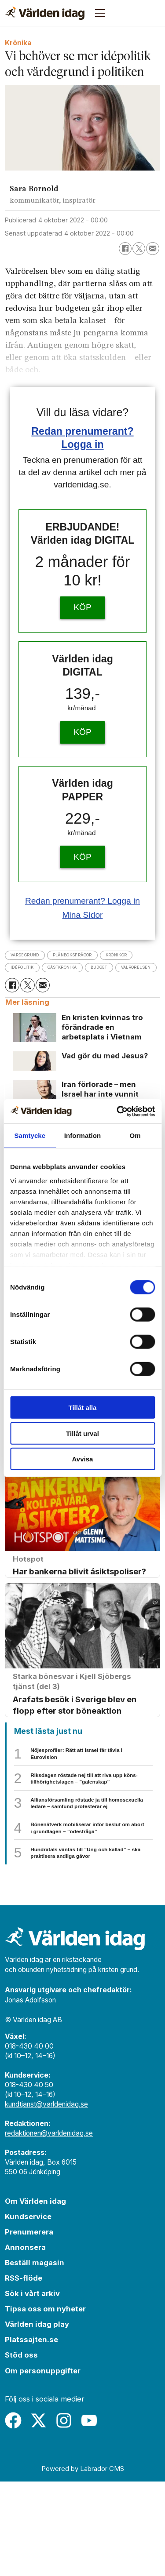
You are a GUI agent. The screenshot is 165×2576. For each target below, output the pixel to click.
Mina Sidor (82, 914)
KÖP (82, 607)
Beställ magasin (34, 2357)
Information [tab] (82, 1135)
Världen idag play (37, 2419)
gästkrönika (127, 968)
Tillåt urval (82, 1433)
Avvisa (82, 1459)
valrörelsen (72, 982)
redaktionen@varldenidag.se (49, 2228)
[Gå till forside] (44, 13)
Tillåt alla (83, 1407)
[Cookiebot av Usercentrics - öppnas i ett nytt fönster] (117, 1111)
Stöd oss (21, 2449)
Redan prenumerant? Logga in (82, 900)
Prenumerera (29, 2326)
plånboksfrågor (97, 955)
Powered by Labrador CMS (82, 2563)
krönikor (27, 968)
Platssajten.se (31, 2434)
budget (23, 982)
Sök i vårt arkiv (32, 2388)
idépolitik (74, 968)
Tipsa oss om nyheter (45, 2403)
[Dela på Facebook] (125, 248)
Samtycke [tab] (29, 1135)
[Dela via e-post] (152, 248)
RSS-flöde (23, 2373)
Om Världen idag (35, 2295)
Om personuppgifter (43, 2465)
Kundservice (28, 2311)
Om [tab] (135, 1135)
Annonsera (25, 2341)
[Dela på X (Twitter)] (138, 248)
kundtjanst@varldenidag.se (46, 2199)
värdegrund (32, 955)
